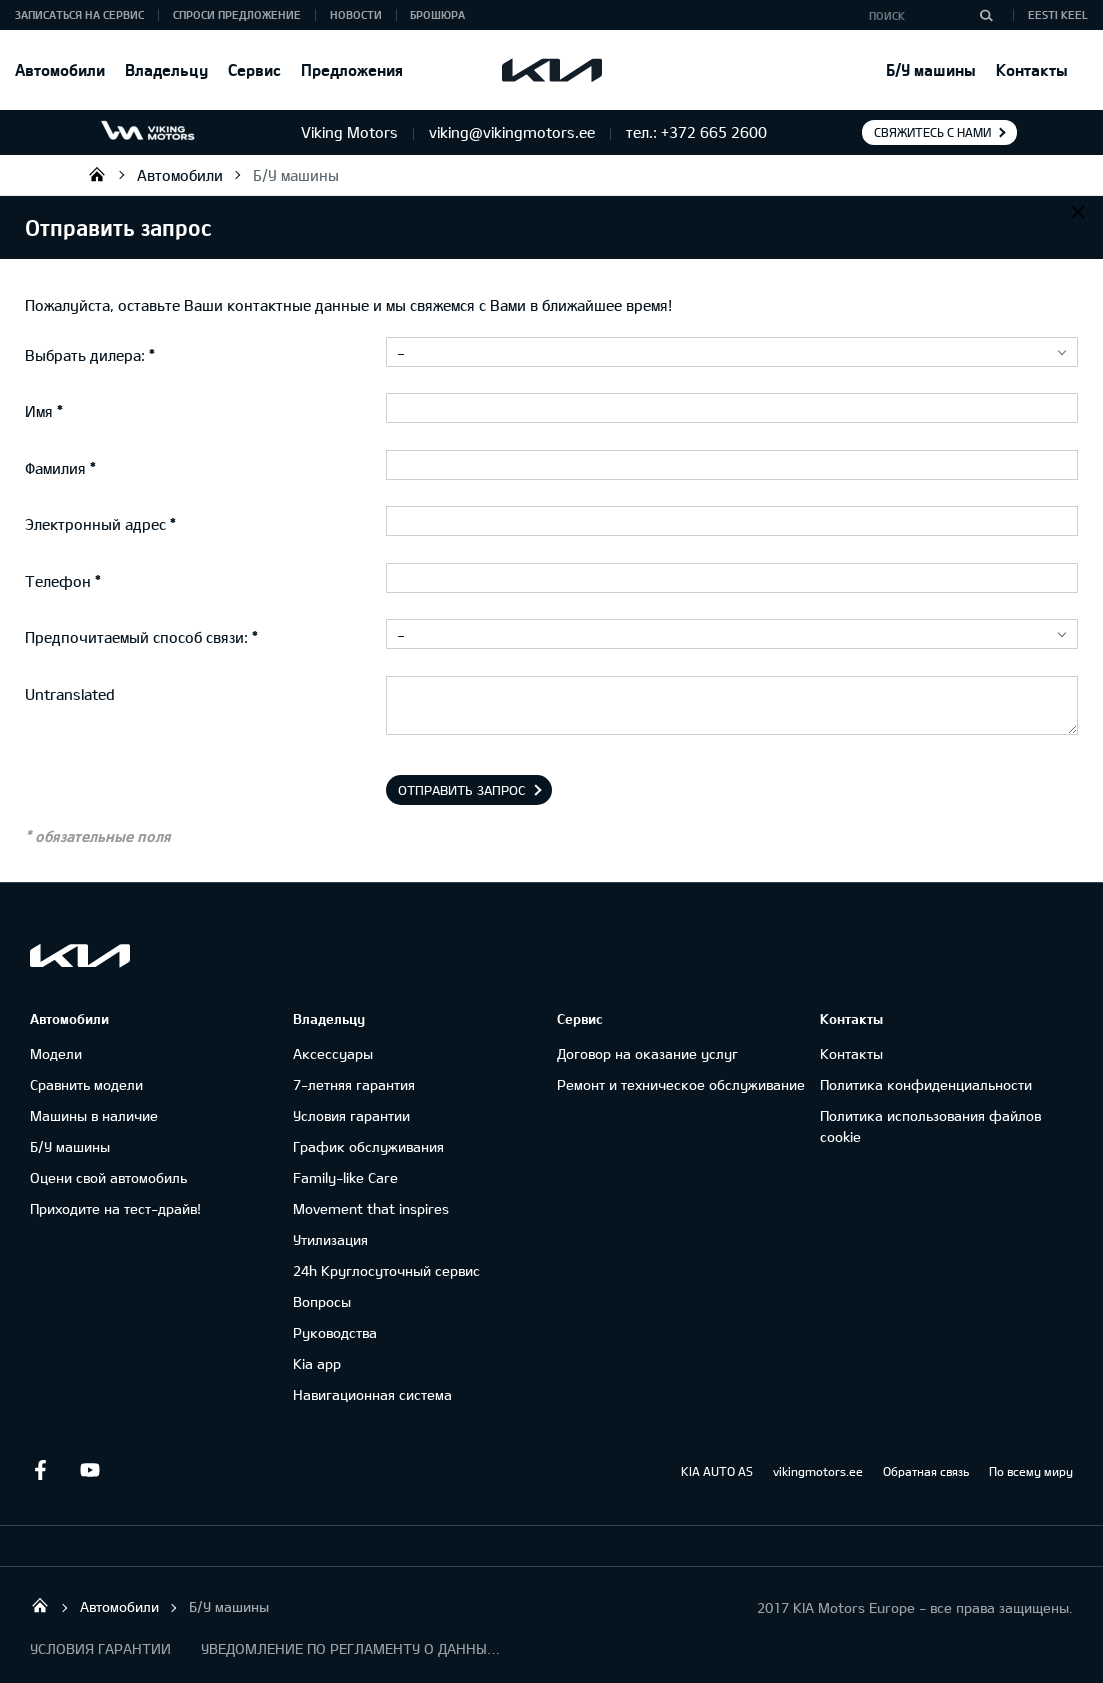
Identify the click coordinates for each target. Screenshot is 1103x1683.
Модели (56, 1053)
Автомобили (60, 69)
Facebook (40, 1470)
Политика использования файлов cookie (930, 1126)
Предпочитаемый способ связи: (136, 637)
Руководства (335, 1332)
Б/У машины (931, 69)
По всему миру (1031, 1471)
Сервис (254, 69)
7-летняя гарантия (354, 1084)
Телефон (58, 581)
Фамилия (55, 468)
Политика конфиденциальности (926, 1084)
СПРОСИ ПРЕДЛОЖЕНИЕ (237, 14)
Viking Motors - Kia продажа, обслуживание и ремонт (97, 174)
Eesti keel (1058, 14)
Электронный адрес (95, 524)
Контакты (1032, 69)
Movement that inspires (371, 1208)
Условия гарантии (351, 1115)
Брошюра (437, 14)
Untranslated (70, 694)
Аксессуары (333, 1053)
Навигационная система (372, 1394)
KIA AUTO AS (717, 1471)
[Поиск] (986, 15)
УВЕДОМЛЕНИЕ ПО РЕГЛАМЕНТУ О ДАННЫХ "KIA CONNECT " (351, 1648)
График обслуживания (368, 1146)
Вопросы (322, 1301)
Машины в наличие (94, 1115)
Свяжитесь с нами (932, 132)
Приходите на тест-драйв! (115, 1208)
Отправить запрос (462, 790)
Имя (39, 411)
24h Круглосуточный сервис (386, 1270)
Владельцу (166, 69)
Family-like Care (345, 1177)
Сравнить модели (86, 1084)
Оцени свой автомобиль (108, 1177)
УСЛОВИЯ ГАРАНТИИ (100, 1648)
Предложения (352, 69)
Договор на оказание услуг (647, 1053)
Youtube (90, 1470)
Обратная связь (926, 1471)
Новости (356, 14)
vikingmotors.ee (818, 1471)
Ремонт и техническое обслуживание (681, 1084)
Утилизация (330, 1239)
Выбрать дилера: (85, 355)
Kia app (317, 1363)
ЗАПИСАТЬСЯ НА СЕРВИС (79, 14)
